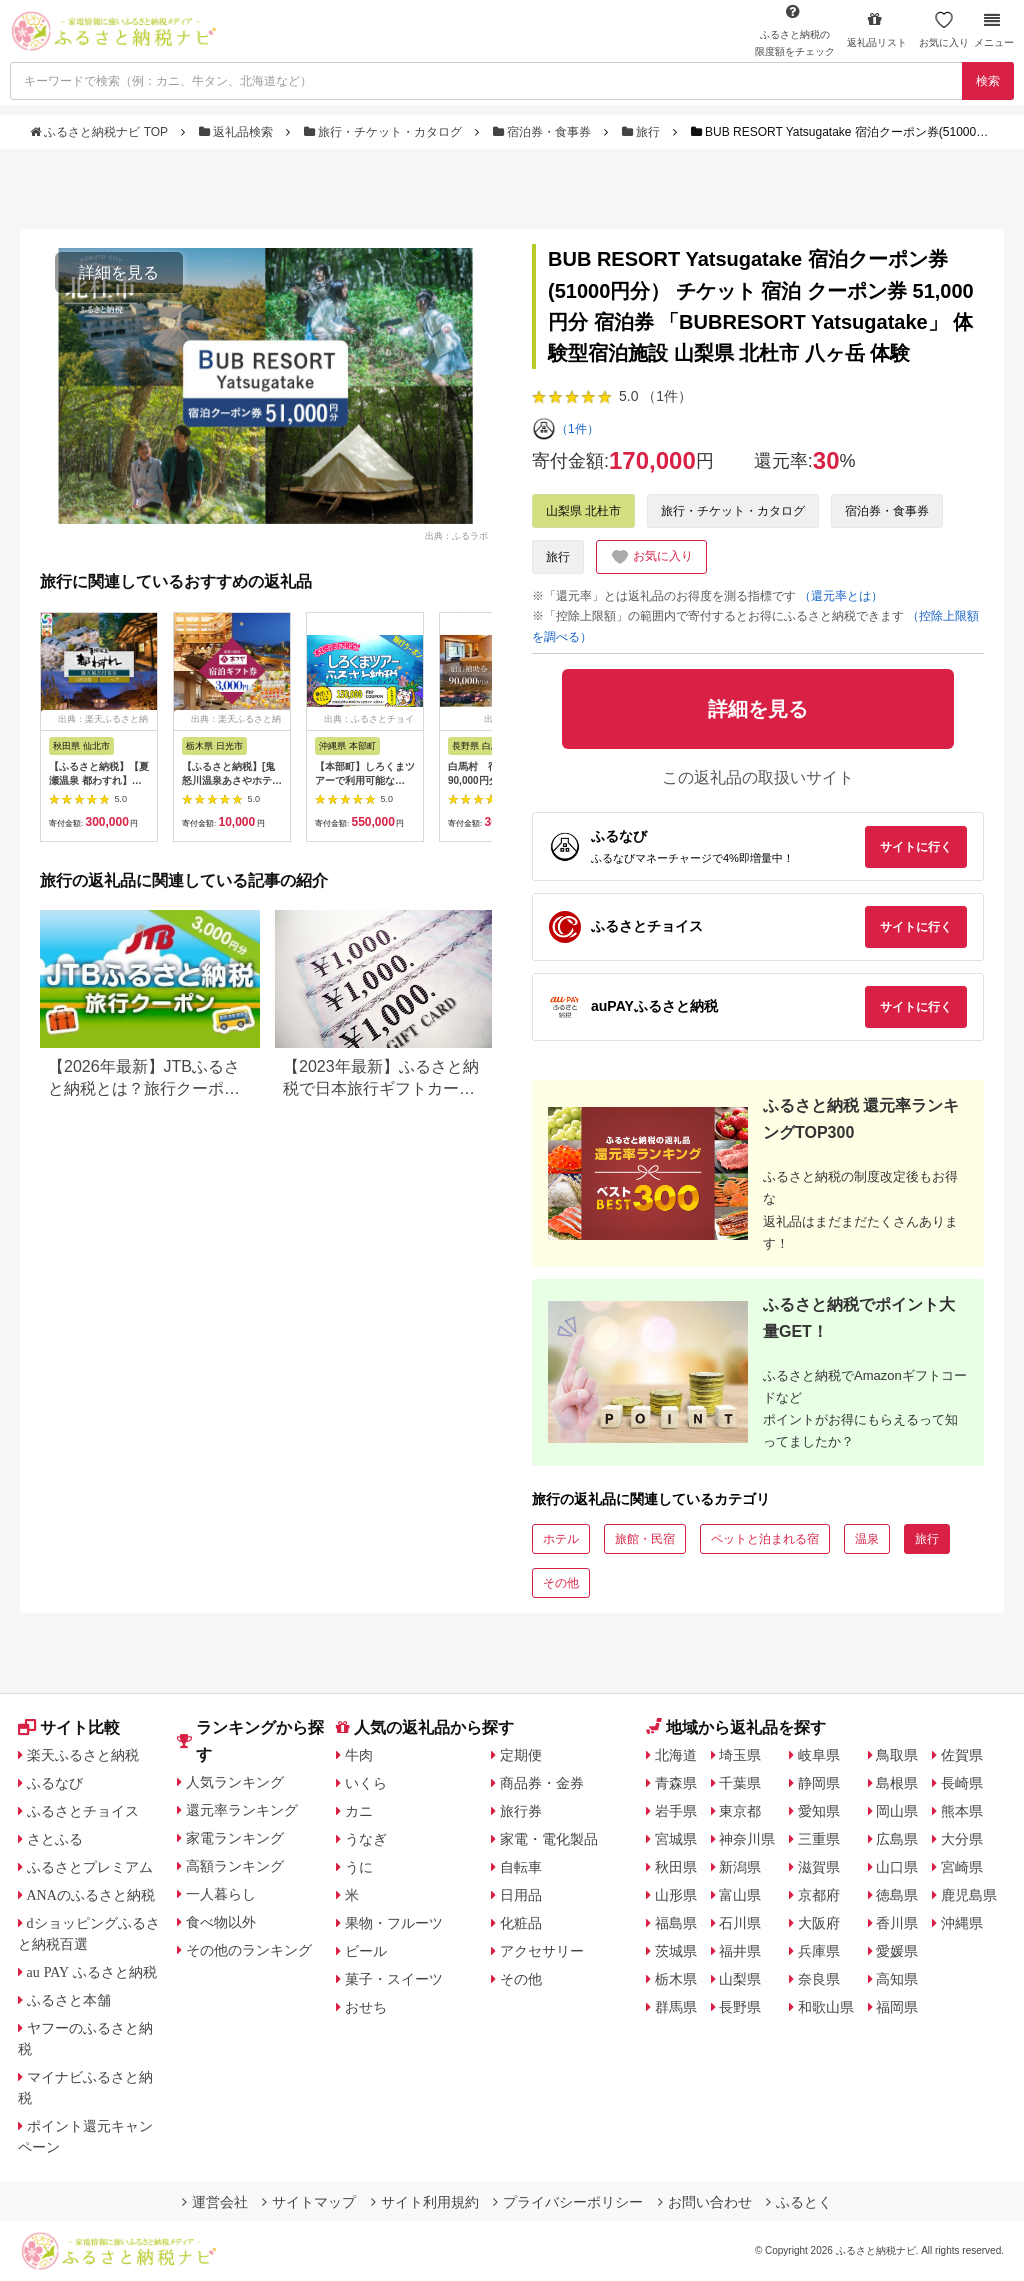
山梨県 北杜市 (583, 511)
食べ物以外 (221, 1922)
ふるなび (55, 1783)
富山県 (740, 1895)
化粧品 (521, 1923)
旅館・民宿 (645, 1539)
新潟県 (740, 1867)
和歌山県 (826, 2007)
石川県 (740, 1923)
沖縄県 (962, 1923)
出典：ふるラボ (456, 535)
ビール (366, 1951)
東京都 (740, 1811)
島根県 (897, 1783)
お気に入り (944, 29)
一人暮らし (221, 1894)
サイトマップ (309, 2202)
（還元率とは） (841, 596)
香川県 (897, 1923)
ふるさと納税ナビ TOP (100, 132)
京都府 (819, 1895)
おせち (366, 2007)
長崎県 (962, 1783)
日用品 (521, 1895)
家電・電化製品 (549, 1839)
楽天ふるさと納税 (83, 1755)
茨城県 (676, 1951)
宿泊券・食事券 (544, 132)
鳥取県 (897, 1755)
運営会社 (215, 2202)
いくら (366, 1783)
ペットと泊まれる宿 (765, 1539)
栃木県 (676, 1979)
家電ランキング (235, 1838)
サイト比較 (69, 1727)
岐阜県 (819, 1755)
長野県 (740, 2007)
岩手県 (676, 1811)
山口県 (897, 1867)
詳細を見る (119, 272)
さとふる (55, 1839)
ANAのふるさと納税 (91, 1895)
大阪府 (819, 1923)
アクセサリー (542, 1951)
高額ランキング (235, 1866)
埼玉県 (740, 1755)
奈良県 (819, 1979)
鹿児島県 (969, 1895)
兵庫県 (819, 1951)
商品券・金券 (542, 1783)
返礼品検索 (238, 132)
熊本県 (962, 1811)
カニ (359, 1811)
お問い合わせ (705, 2202)
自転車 (521, 1867)
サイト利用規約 (425, 2202)
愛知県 (819, 1811)
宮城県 (676, 1839)
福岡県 (897, 2007)
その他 (561, 1583)
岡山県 (897, 1811)
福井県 (740, 1951)
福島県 (676, 1923)
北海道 (676, 1755)
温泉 (867, 1539)
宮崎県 (962, 1867)
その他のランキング (249, 1950)
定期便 (521, 1755)
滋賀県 (819, 1867)
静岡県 (819, 1783)
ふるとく (799, 2202)
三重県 (819, 1839)
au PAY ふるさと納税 (92, 1972)
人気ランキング (235, 1782)
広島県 (897, 1839)
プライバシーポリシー (568, 2202)
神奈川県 (747, 1839)
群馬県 (676, 2007)
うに (359, 1867)
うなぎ (366, 1839)
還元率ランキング (242, 1810)
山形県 (676, 1895)
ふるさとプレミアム (90, 1867)
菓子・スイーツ (394, 1979)
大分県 (962, 1839)
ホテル (561, 1539)
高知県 (897, 1979)
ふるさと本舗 (69, 2000)
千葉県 (740, 1783)
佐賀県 (962, 1755)
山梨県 (740, 1979)
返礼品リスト (877, 29)
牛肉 (359, 1755)
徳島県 (897, 1895)
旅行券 (521, 1811)
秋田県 (676, 1867)
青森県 (676, 1783)
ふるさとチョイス (83, 1811)
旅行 (643, 132)
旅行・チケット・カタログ (385, 132)
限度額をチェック (795, 30)
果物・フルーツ (394, 1923)
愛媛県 (897, 1951)
